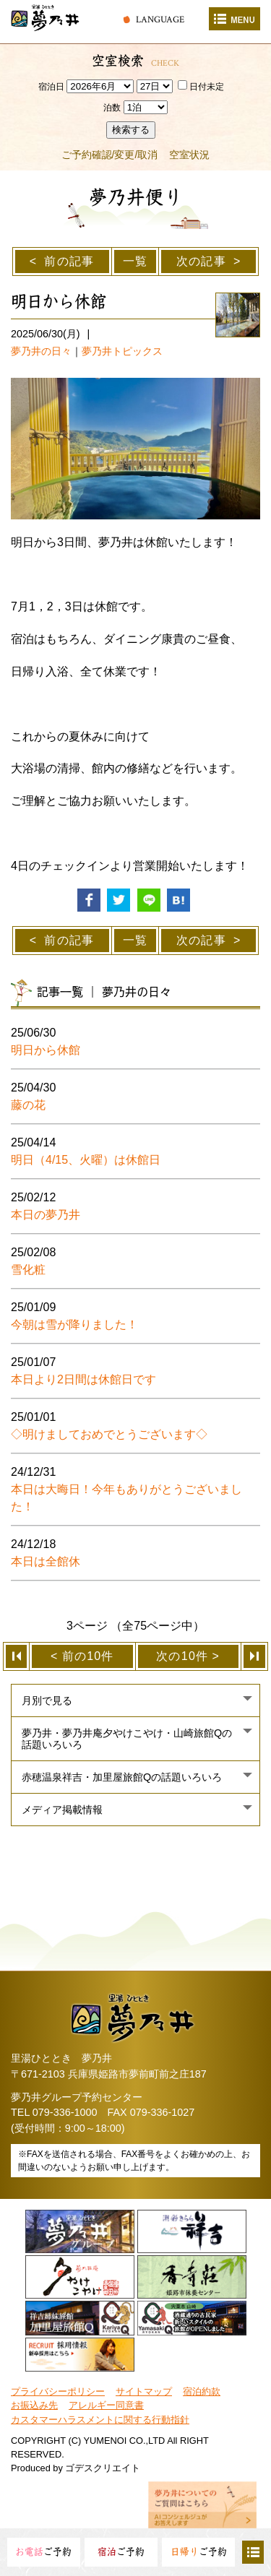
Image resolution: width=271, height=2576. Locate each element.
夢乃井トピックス (122, 351)
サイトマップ (144, 2391)
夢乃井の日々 (41, 351)
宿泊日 (51, 87)
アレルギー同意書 (106, 2405)
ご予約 (43, 2551)
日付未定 (201, 87)
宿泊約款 (201, 2391)
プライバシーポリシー (58, 2391)
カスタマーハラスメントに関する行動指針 (100, 2419)
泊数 (112, 108)
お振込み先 (34, 2405)
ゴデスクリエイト (102, 2468)
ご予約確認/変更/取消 (109, 154)
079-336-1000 (65, 2112)
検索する (131, 129)
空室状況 (189, 154)
